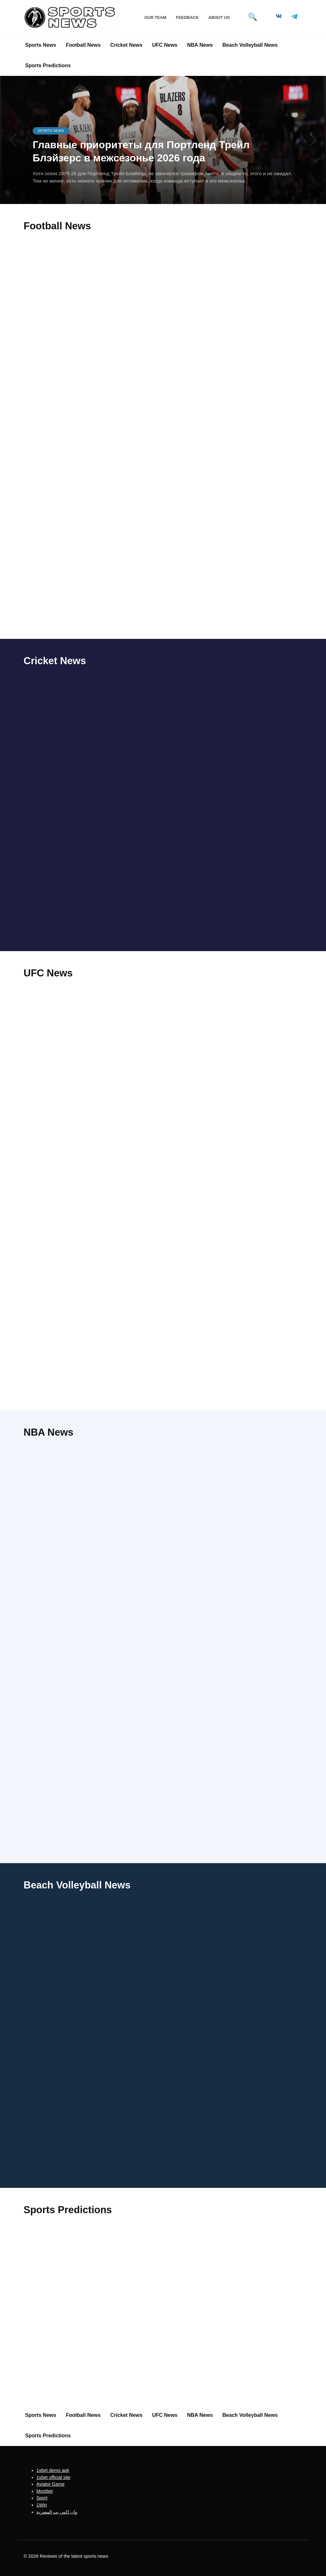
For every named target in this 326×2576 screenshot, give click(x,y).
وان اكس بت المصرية (57, 2512)
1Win (42, 2504)
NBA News (200, 45)
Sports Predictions (48, 65)
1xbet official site (54, 2477)
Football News (83, 45)
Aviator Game (51, 2484)
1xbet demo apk (53, 2470)
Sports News (40, 45)
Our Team (155, 17)
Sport (42, 2498)
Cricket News (126, 45)
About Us (219, 17)
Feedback (187, 17)
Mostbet (45, 2491)
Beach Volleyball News (250, 45)
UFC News (164, 45)
